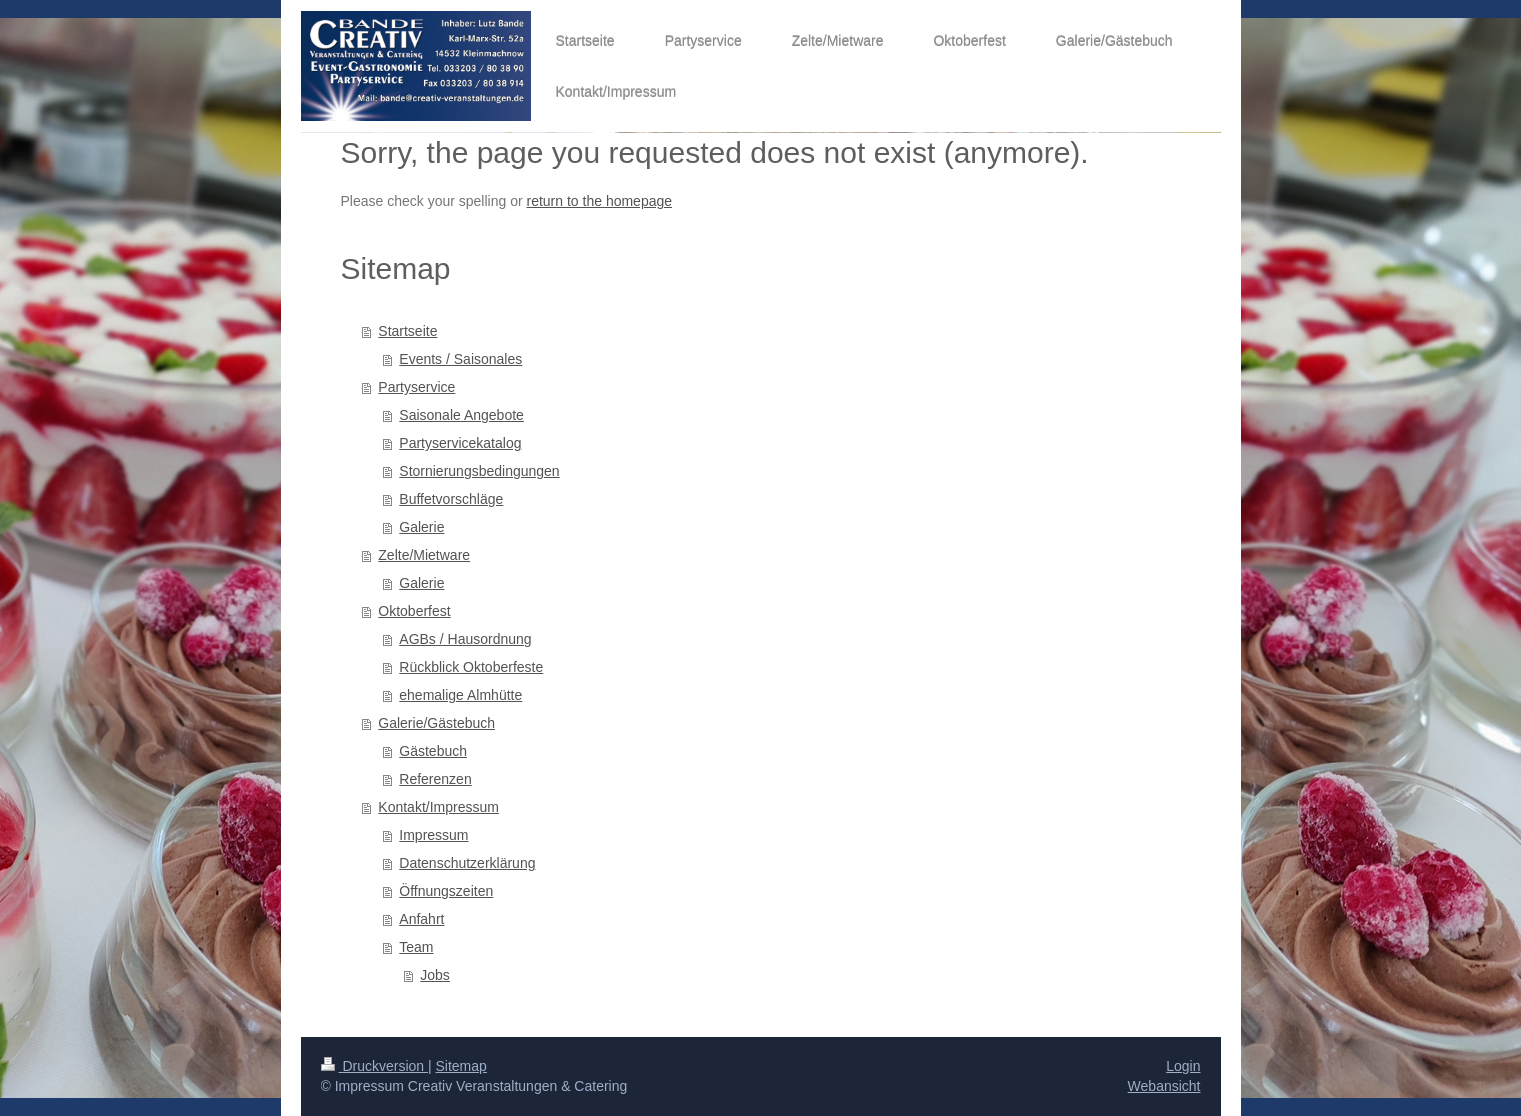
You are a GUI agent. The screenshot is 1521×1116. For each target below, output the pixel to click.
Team (416, 947)
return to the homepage (600, 201)
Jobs (435, 975)
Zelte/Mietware (424, 555)
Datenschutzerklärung (467, 863)
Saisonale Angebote (461, 415)
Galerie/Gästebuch (436, 723)
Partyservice (416, 387)
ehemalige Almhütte (460, 695)
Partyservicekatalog (460, 443)
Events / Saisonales (460, 359)
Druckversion (374, 1066)
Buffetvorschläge (451, 499)
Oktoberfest (414, 611)
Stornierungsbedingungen (479, 471)
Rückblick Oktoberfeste (471, 667)
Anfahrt (421, 919)
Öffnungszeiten (446, 891)
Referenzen (435, 779)
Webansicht (1164, 1086)
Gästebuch (433, 751)
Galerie (421, 527)
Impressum (433, 835)
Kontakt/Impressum (438, 807)
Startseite (407, 331)
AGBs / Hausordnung (465, 639)
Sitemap (461, 1066)
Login (1183, 1066)
